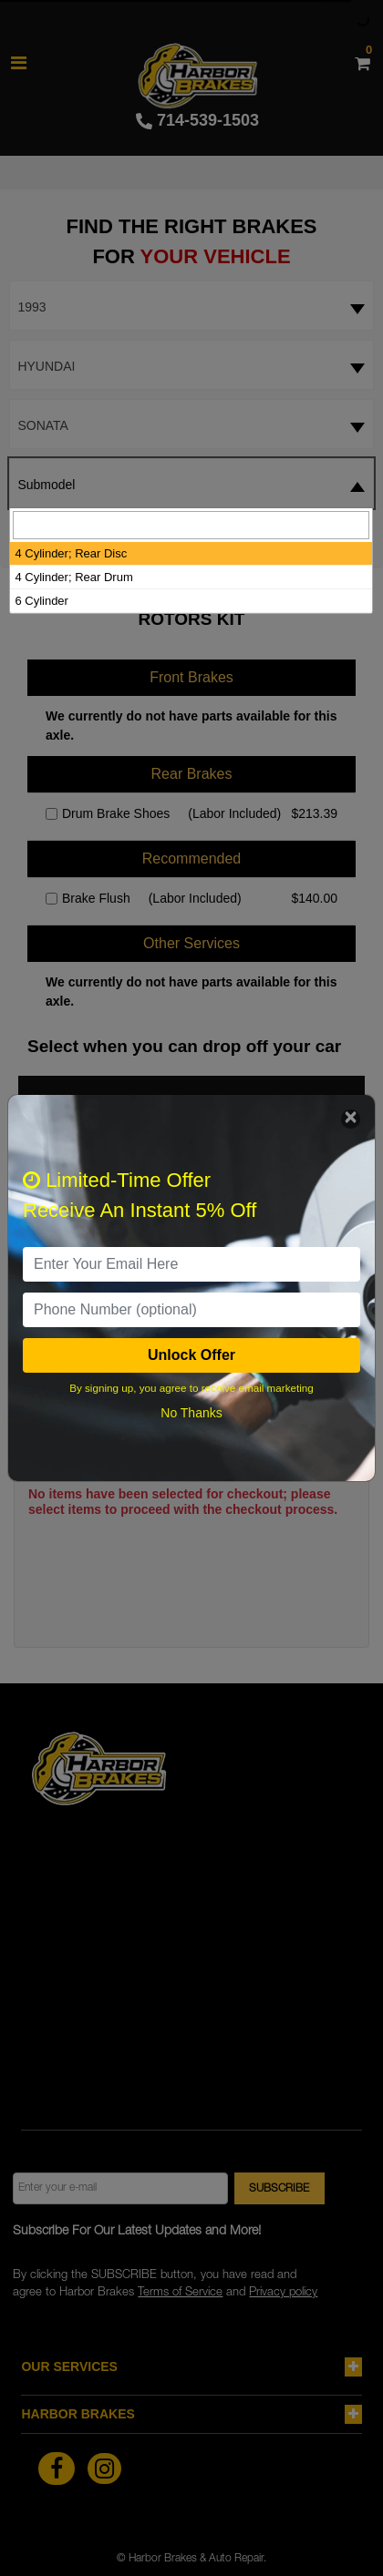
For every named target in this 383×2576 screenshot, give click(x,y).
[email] (191, 1264)
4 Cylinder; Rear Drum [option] (73, 577)
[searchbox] (191, 525)
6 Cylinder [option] (41, 601)
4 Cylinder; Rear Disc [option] (71, 553)
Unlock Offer (191, 1355)
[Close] (350, 1119)
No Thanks (191, 1413)
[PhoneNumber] (191, 1310)
